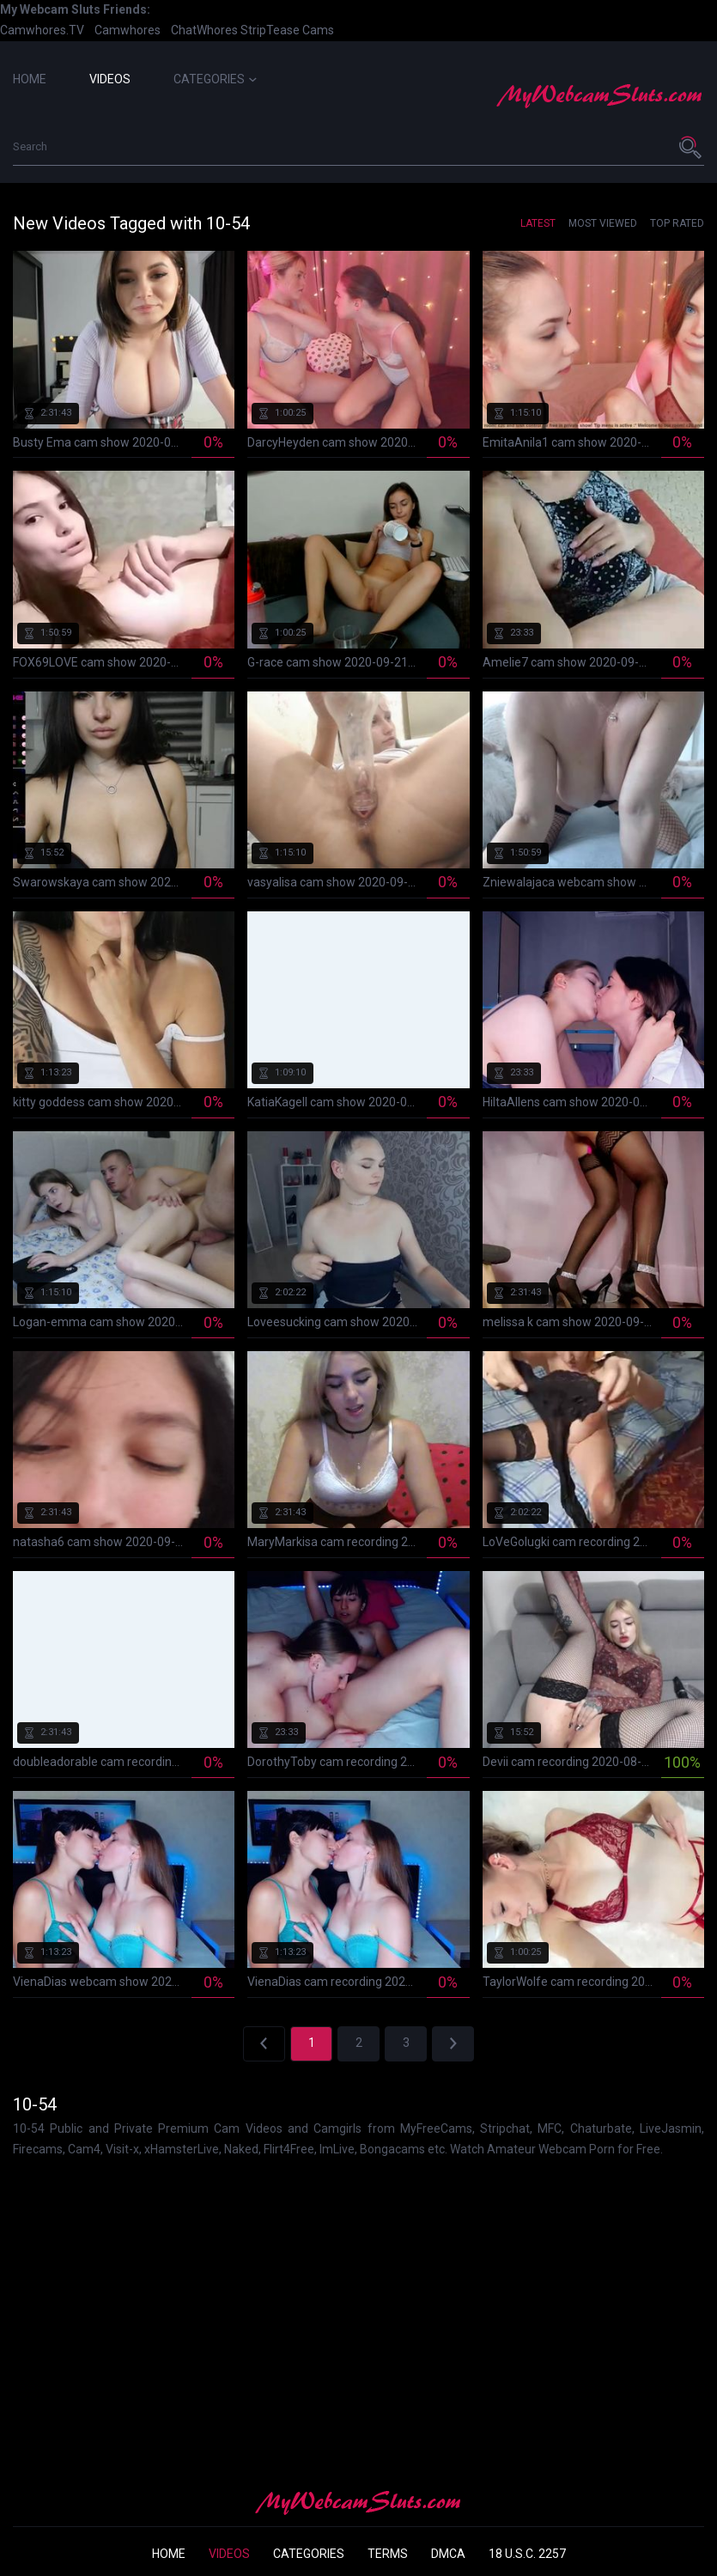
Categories (215, 79)
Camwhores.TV (42, 30)
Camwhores (127, 30)
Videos (110, 79)
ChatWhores (204, 30)
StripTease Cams (287, 30)
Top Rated (677, 223)
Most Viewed (602, 223)
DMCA (448, 2554)
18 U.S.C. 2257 (527, 2554)
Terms (388, 2554)
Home (29, 79)
